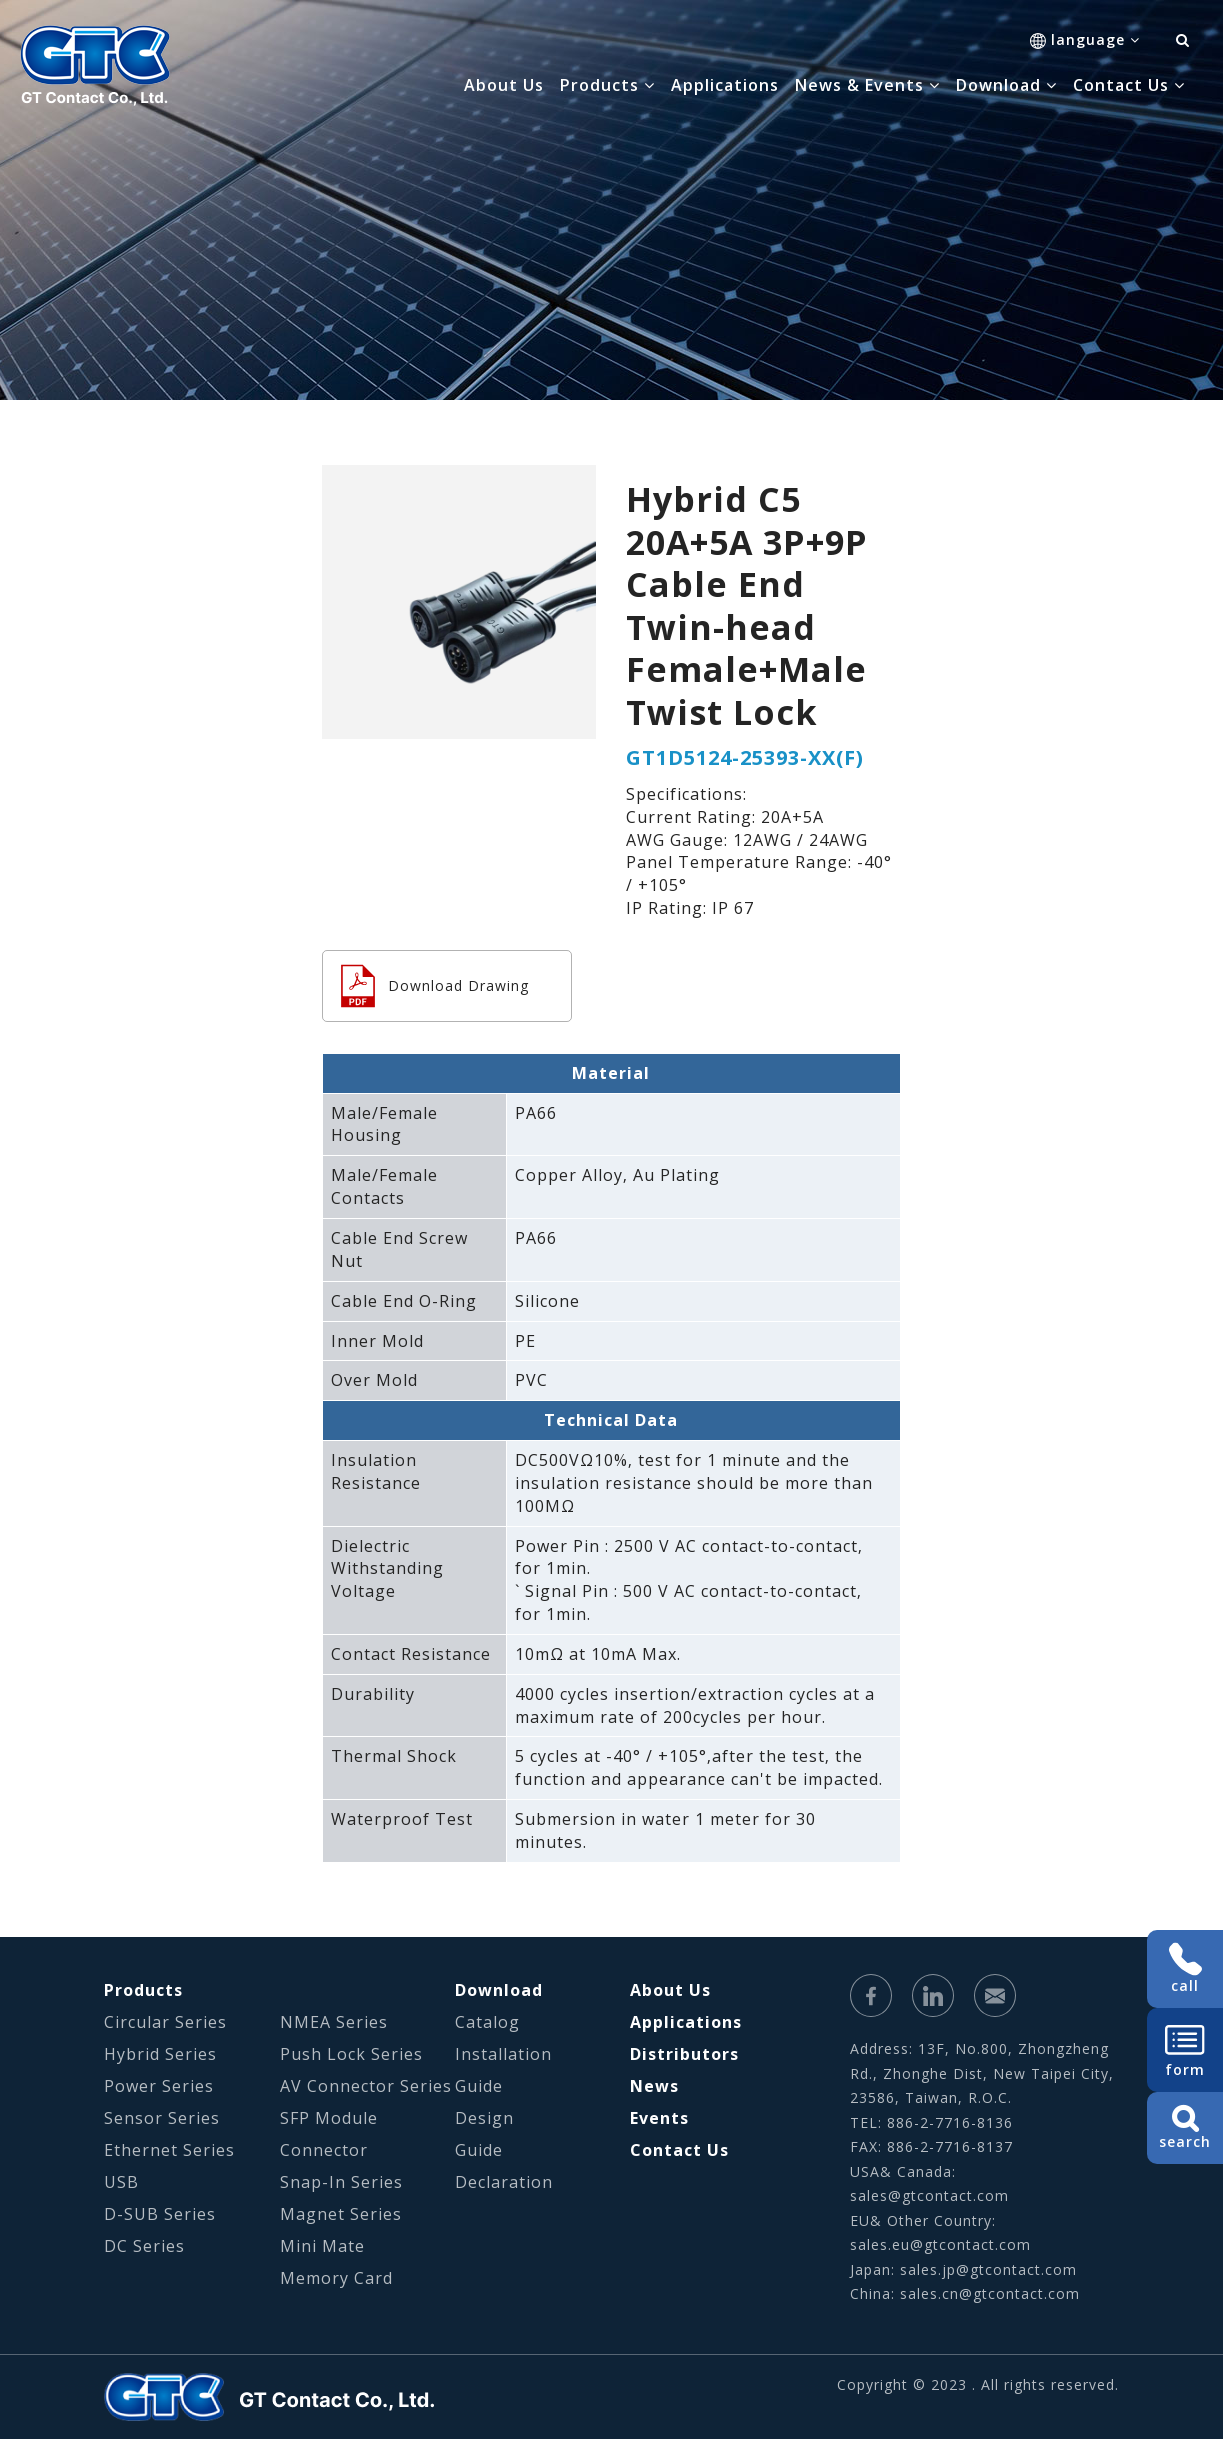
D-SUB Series (160, 2214)
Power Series (159, 2086)
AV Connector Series (366, 2086)
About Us (504, 85)
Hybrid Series (160, 2054)
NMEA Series (334, 2022)
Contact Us (679, 2150)
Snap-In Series (341, 2182)
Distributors (684, 2054)
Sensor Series (162, 2118)
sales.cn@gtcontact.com (990, 2293)
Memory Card (336, 2278)
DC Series (144, 2246)
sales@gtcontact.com (929, 2195)
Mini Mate (322, 2246)
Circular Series (165, 2022)
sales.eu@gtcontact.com (940, 2244)
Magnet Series (341, 2214)
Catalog (487, 2022)
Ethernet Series (169, 2150)
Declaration (504, 2182)
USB (121, 2182)
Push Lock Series (351, 2054)
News (654, 2086)
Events (659, 2118)
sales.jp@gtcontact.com (988, 2269)
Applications (725, 85)
